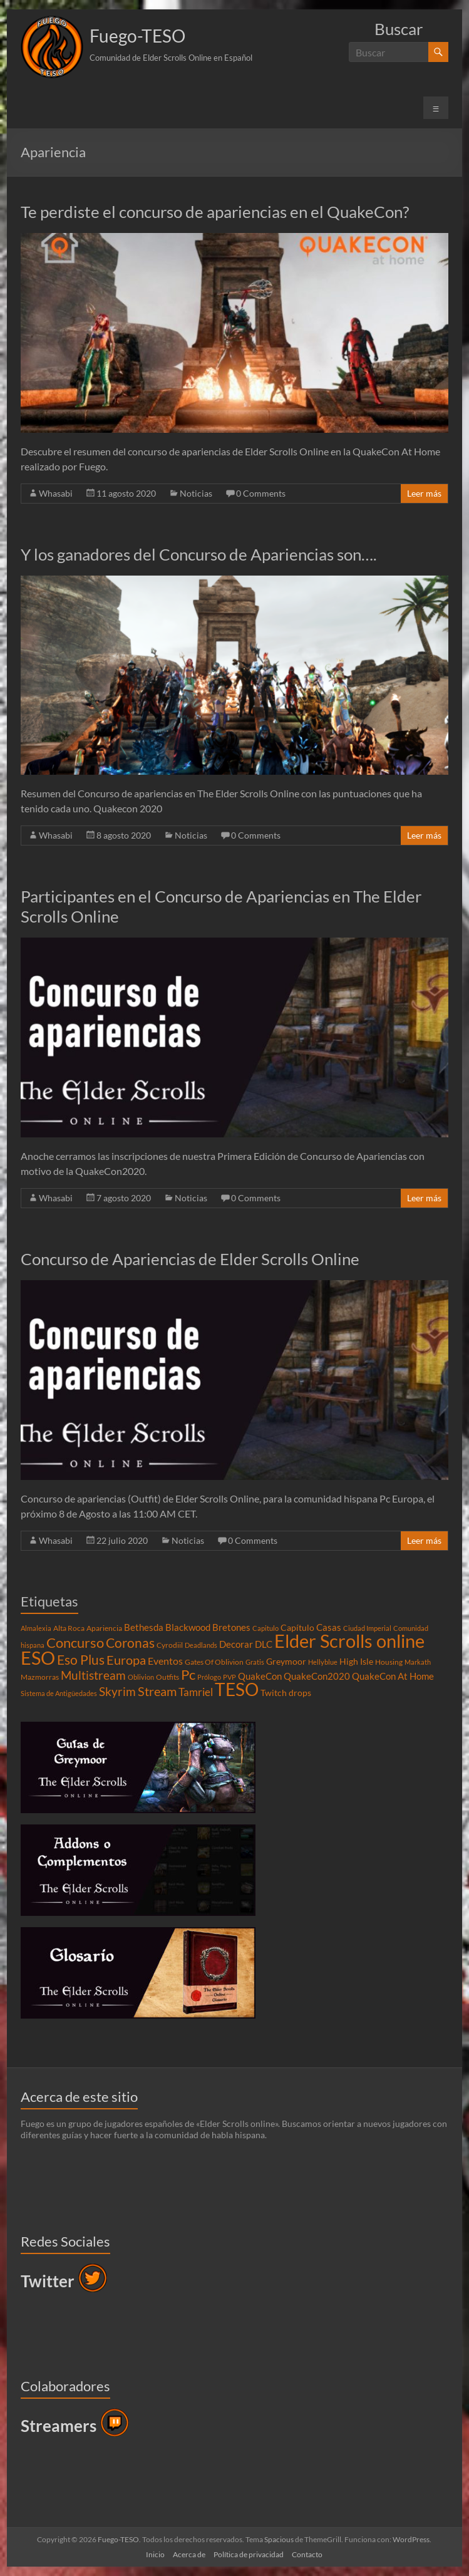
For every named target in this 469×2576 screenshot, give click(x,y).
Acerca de (189, 2554)
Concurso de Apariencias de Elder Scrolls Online (190, 1259)
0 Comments (261, 493)
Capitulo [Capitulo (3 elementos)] (265, 1628)
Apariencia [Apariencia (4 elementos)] (104, 1628)
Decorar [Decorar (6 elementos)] (236, 1644)
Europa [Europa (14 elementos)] (126, 1659)
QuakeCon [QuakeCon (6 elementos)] (260, 1676)
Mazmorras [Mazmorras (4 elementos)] (40, 1677)
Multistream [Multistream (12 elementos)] (93, 1675)
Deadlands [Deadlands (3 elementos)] (201, 1645)
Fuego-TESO (137, 35)
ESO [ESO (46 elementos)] (38, 1657)
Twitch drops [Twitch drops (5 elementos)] (285, 1693)
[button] (52, 47)
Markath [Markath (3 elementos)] (418, 1662)
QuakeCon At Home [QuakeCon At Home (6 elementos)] (393, 1676)
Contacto (307, 2554)
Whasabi (56, 493)
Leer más (424, 493)
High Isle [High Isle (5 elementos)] (356, 1662)
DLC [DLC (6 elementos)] (263, 1644)
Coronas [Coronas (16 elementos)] (130, 1643)
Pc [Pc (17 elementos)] (188, 1675)
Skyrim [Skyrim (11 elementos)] (117, 1692)
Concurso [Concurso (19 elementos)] (75, 1642)
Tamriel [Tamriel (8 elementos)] (195, 1692)
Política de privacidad (249, 2554)
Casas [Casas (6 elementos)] (328, 1627)
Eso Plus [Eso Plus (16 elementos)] (81, 1660)
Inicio (155, 2554)
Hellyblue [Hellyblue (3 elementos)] (323, 1662)
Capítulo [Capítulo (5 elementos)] (297, 1628)
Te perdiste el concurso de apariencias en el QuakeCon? (215, 212)
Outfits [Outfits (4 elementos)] (167, 1677)
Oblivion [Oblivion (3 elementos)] (141, 1677)
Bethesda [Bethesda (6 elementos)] (143, 1627)
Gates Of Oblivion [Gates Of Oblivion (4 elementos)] (214, 1662)
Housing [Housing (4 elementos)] (389, 1662)
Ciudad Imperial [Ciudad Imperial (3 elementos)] (367, 1628)
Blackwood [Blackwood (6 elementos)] (187, 1627)
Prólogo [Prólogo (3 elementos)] (209, 1677)
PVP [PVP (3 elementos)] (229, 1677)
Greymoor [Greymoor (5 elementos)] (286, 1662)
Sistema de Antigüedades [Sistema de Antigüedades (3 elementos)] (59, 1693)
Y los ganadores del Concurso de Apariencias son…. (199, 554)
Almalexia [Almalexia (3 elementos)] (36, 1628)
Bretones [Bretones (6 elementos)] (231, 1627)
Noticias (196, 493)
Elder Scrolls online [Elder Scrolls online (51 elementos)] (349, 1641)
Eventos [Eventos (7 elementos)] (165, 1661)
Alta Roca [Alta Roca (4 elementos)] (69, 1628)
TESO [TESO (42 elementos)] (237, 1689)
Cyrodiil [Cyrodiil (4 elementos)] (170, 1645)
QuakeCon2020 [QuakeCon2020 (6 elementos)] (317, 1676)
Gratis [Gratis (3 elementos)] (254, 1662)
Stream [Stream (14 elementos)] (157, 1691)
